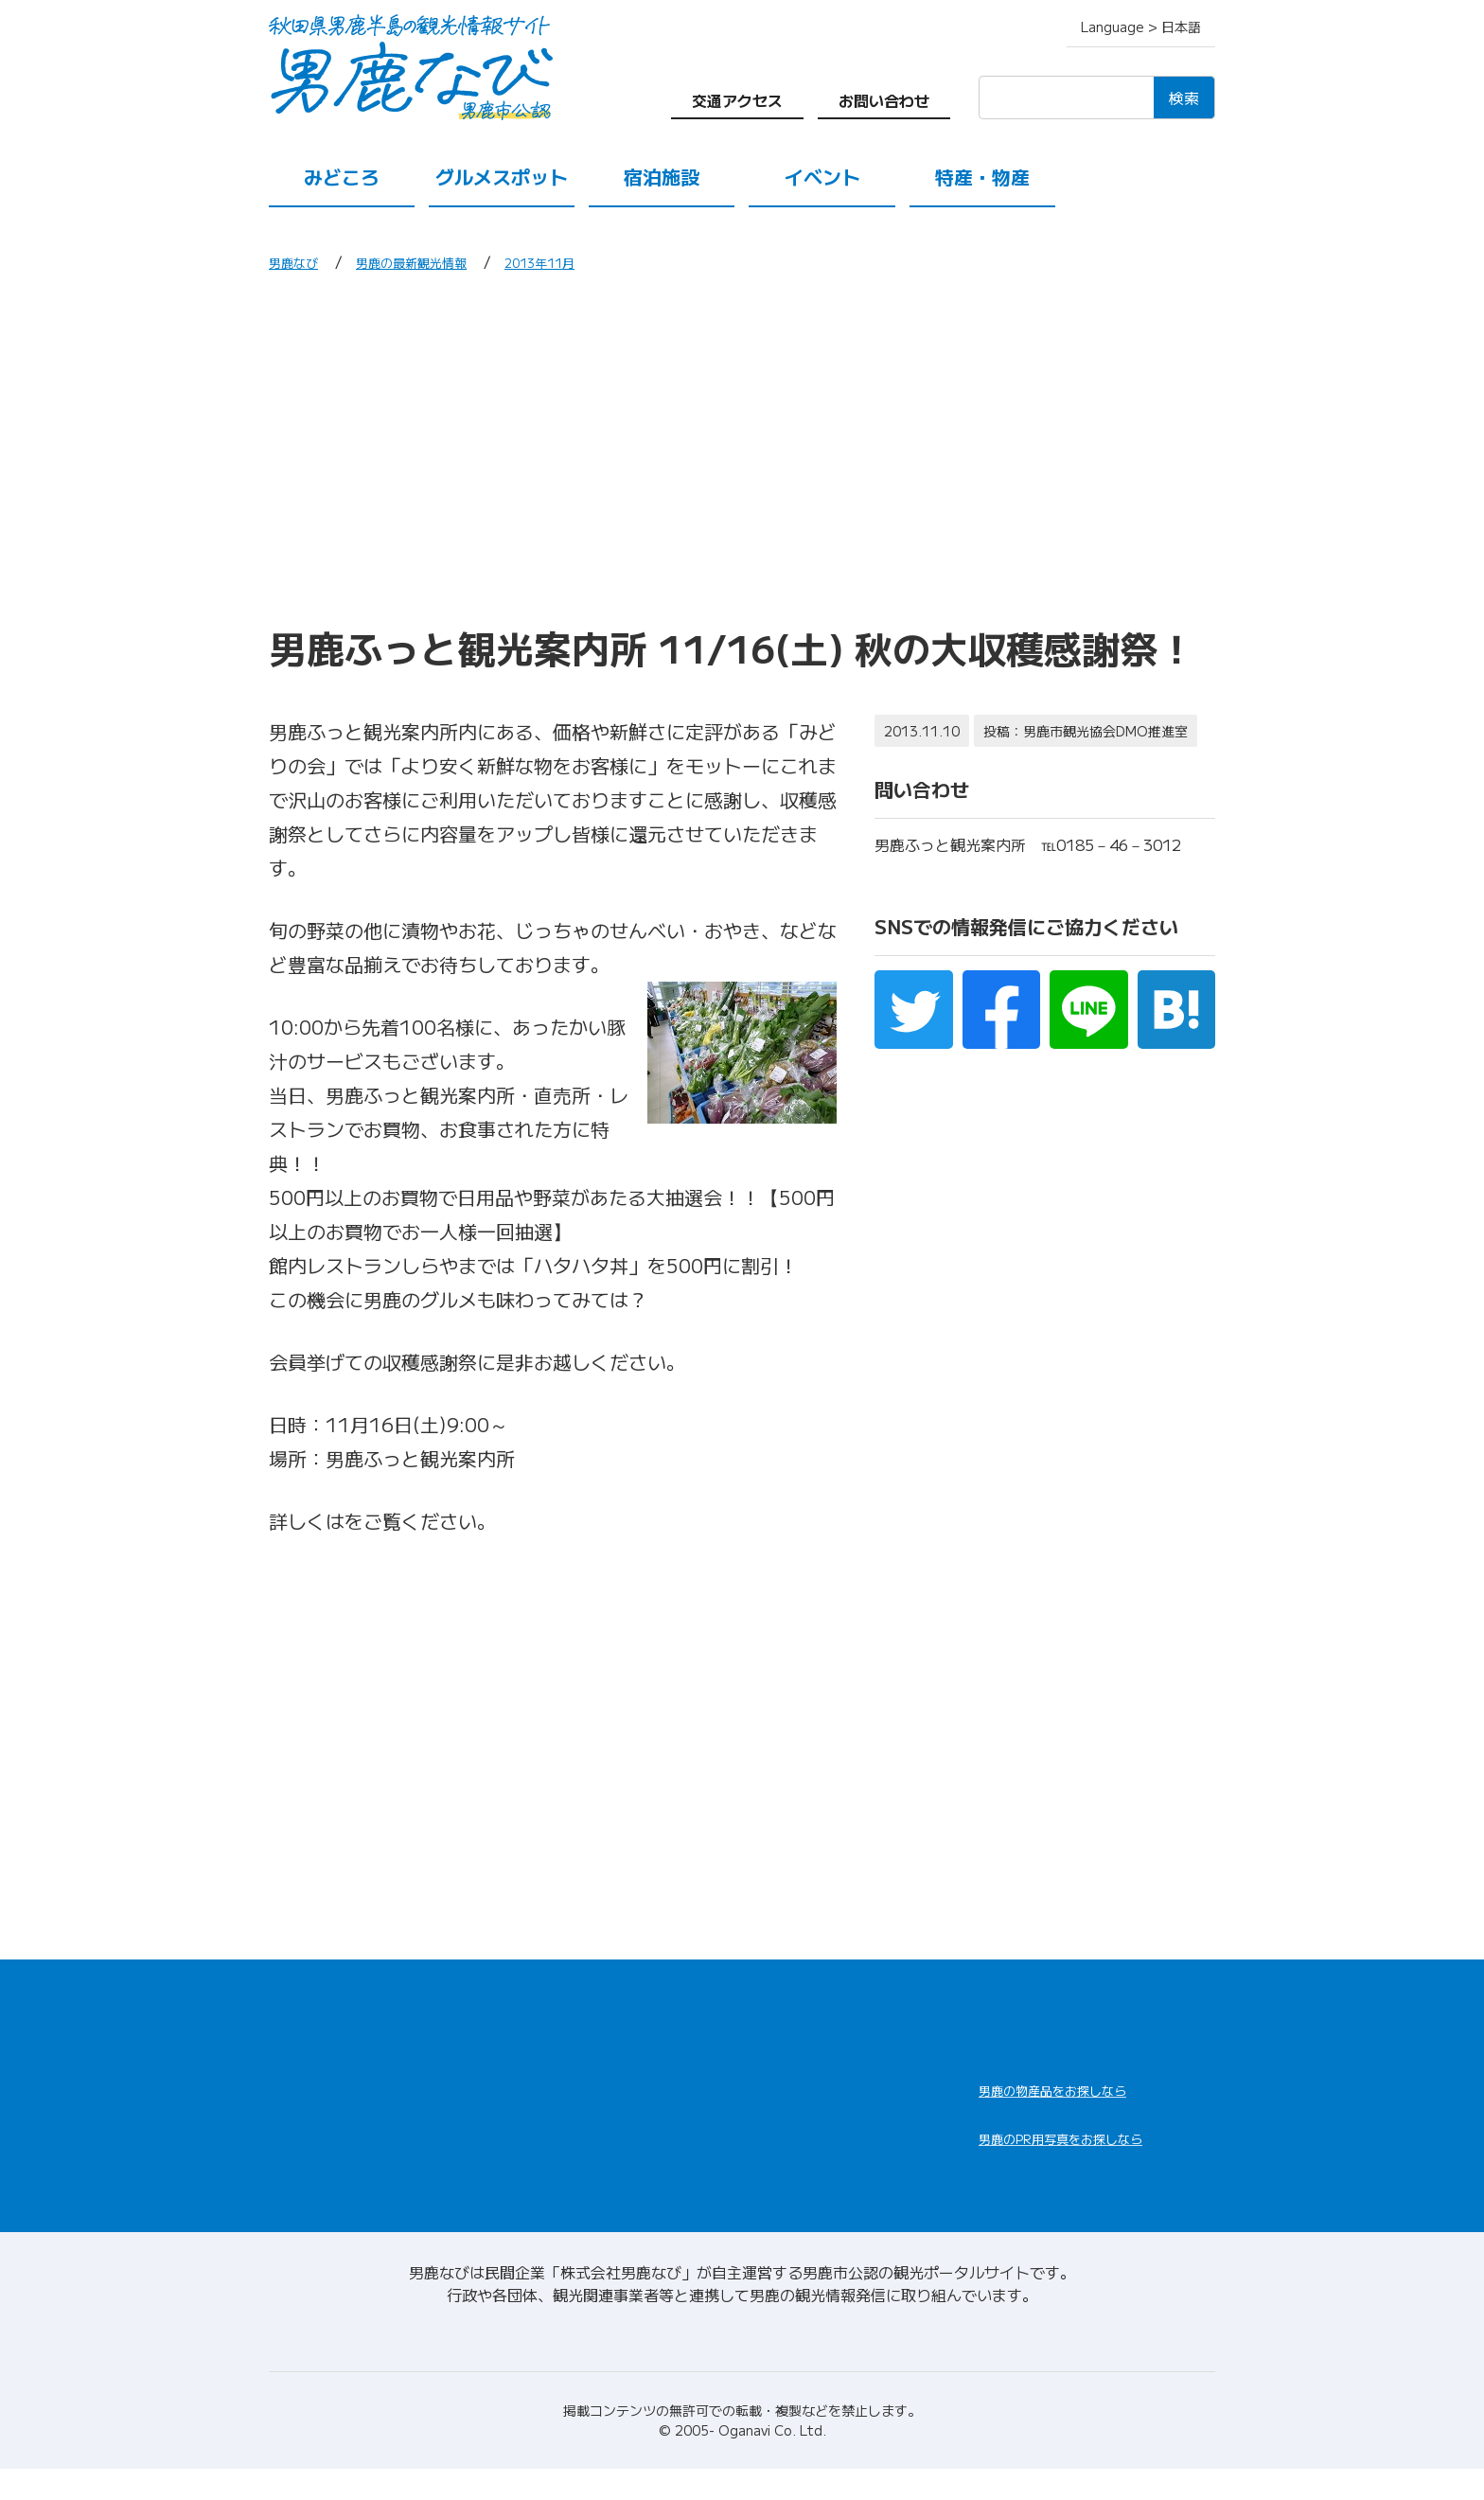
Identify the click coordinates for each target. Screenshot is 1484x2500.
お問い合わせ (884, 100)
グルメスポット (501, 176)
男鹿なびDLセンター (1085, 2175)
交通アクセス (737, 100)
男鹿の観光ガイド (810, 2133)
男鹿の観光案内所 (810, 2088)
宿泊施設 (661, 176)
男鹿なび (299, 261)
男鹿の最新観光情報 (435, 261)
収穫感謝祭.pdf (410, 1520)
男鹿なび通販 (1052, 2102)
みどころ (342, 176)
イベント (822, 176)
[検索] (1066, 97)
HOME (295, 2014)
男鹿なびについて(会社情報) (742, 2362)
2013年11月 (584, 261)
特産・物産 (982, 176)
